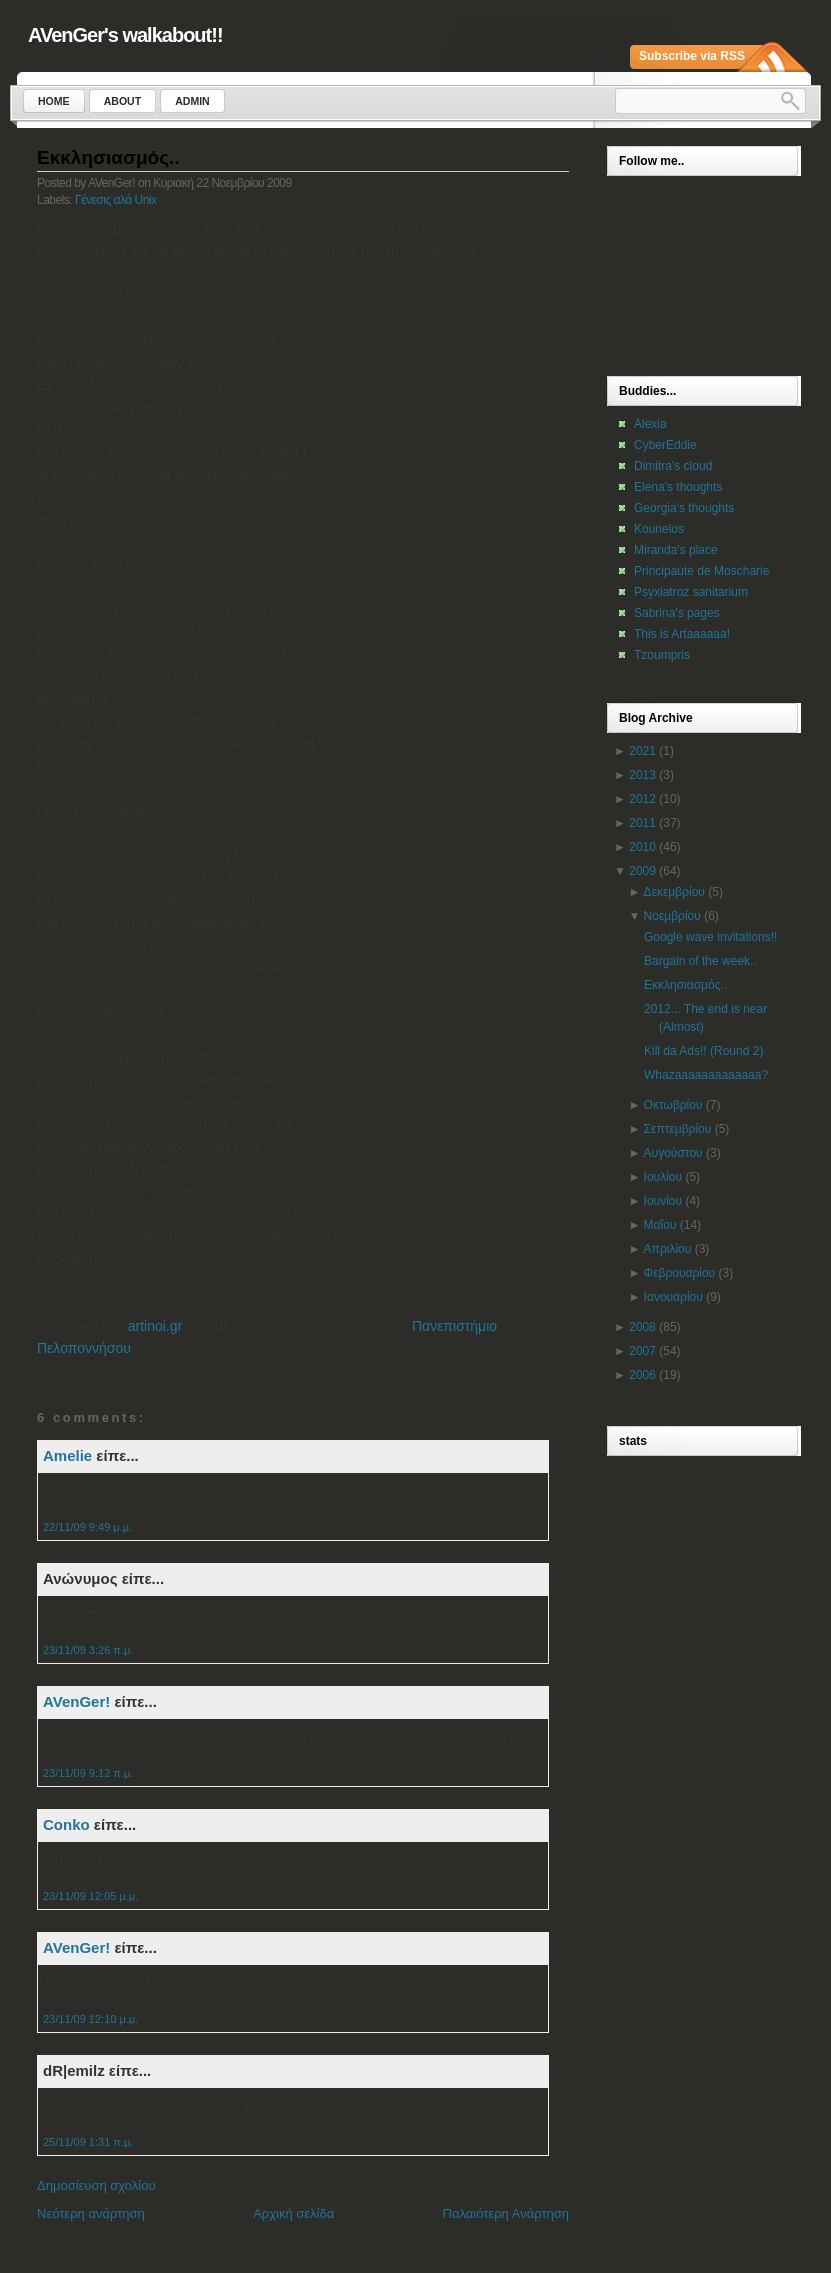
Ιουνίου (663, 1201)
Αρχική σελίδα (293, 2213)
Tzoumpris (662, 655)
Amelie (67, 1455)
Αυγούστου (673, 1153)
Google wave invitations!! (710, 937)
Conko (66, 1824)
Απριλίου (668, 1249)
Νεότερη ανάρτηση (91, 2213)
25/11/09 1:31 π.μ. (88, 2142)
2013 (642, 775)
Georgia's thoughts (684, 508)
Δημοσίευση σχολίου (96, 2185)
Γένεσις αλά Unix (116, 200)
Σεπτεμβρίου (678, 1129)
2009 (642, 871)
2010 (642, 847)
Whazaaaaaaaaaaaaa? (706, 1075)
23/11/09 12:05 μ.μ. (90, 1896)
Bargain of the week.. (700, 961)
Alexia (650, 424)
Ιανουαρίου (673, 1297)
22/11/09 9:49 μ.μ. (87, 1527)
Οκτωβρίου (673, 1105)
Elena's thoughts (678, 487)
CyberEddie (665, 445)
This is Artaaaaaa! (682, 634)
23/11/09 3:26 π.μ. (88, 1650)
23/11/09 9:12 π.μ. (88, 1773)
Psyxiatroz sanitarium (691, 592)
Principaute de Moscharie (701, 571)
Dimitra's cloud (673, 466)
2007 (642, 1351)
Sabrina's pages (677, 613)
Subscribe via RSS (692, 56)
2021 (642, 751)
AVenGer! (76, 1701)
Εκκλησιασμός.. (108, 157)
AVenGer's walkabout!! (125, 35)
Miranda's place (676, 550)
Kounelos (659, 529)
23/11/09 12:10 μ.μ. (90, 2019)
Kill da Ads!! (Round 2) (703, 1051)
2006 (642, 1375)
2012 (642, 799)
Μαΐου (660, 1225)
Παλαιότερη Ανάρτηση (506, 2213)
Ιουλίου (663, 1177)
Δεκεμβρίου (674, 892)
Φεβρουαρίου (680, 1273)
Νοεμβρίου (672, 916)
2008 (642, 1327)
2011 (642, 823)
